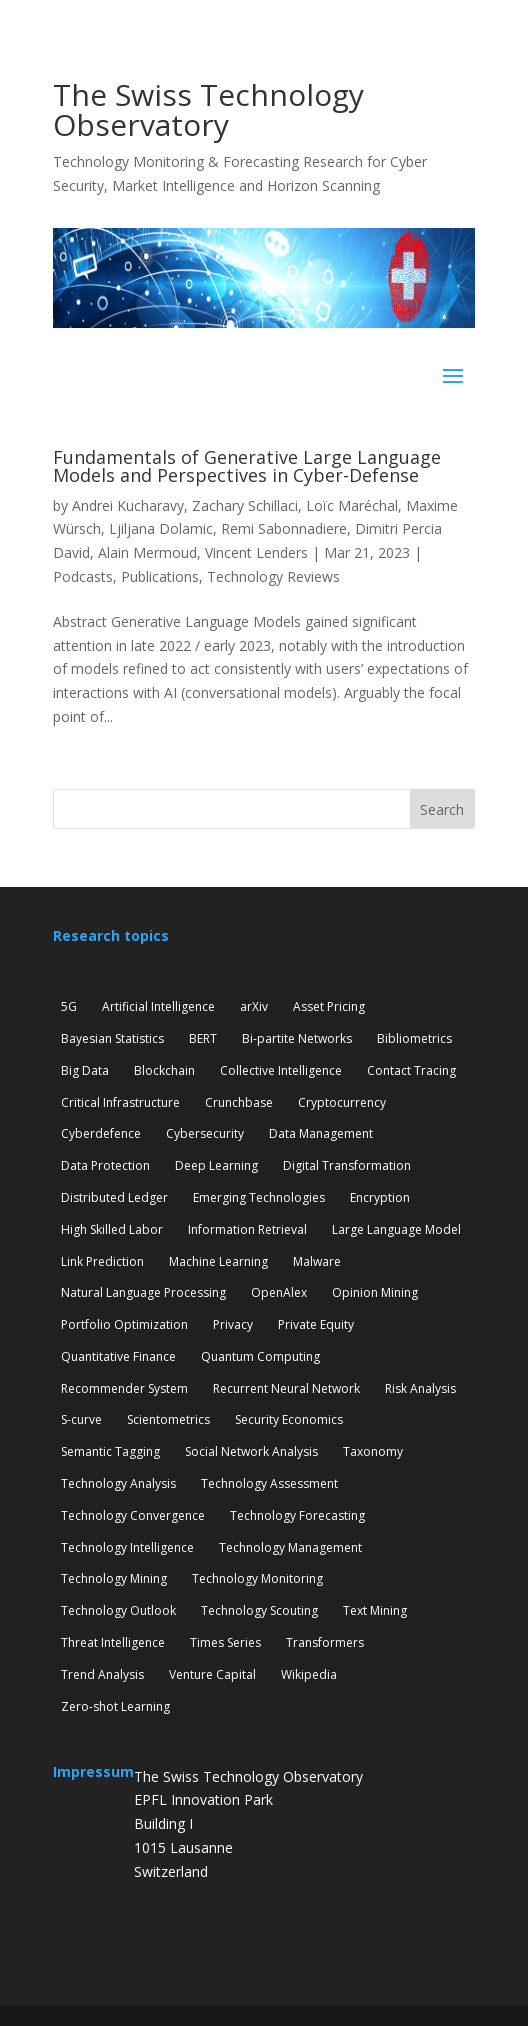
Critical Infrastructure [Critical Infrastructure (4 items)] (120, 1102)
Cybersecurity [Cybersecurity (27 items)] (205, 1133)
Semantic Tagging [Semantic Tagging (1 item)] (110, 1451)
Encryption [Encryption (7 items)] (380, 1197)
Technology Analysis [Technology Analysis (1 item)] (118, 1483)
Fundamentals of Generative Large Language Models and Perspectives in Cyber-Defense (247, 466)
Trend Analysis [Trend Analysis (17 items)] (102, 1674)
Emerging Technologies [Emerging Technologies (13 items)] (259, 1197)
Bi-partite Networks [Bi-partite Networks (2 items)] (297, 1038)
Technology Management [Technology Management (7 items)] (290, 1547)
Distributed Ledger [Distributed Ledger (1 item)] (114, 1197)
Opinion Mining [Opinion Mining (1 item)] (375, 1292)
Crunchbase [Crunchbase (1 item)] (239, 1102)
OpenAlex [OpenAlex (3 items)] (279, 1292)
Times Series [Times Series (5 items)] (225, 1642)
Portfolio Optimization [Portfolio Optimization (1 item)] (124, 1324)
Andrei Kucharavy (128, 505)
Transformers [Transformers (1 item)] (325, 1642)
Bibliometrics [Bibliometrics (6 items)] (414, 1038)
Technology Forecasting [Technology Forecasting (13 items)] (297, 1515)
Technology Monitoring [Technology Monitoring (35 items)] (257, 1578)
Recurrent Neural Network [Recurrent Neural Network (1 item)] (286, 1388)
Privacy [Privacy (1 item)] (233, 1324)
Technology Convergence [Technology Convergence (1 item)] (133, 1515)
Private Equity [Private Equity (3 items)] (316, 1324)
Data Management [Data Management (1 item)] (321, 1133)
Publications (160, 576)
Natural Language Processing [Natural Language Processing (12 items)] (143, 1292)
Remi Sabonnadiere (284, 528)
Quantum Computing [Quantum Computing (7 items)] (260, 1356)
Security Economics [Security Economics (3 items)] (289, 1419)
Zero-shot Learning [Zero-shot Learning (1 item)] (115, 1706)
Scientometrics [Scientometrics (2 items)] (168, 1419)
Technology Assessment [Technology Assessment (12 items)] (269, 1483)
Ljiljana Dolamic (161, 528)
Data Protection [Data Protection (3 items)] (105, 1165)
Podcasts (83, 576)
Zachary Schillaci (245, 505)
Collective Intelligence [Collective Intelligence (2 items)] (281, 1070)
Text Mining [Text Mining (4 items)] (375, 1610)
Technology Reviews (273, 576)
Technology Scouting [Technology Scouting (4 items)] (259, 1610)
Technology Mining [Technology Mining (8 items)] (114, 1578)
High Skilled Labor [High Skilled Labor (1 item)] (112, 1229)
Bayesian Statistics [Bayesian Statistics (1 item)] (112, 1038)
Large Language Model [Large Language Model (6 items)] (396, 1229)
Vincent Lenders (256, 552)
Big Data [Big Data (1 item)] (85, 1070)
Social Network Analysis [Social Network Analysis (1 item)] (251, 1451)
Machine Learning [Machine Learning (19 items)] (218, 1261)
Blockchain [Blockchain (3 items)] (164, 1070)
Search (442, 809)
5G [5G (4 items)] (69, 1006)
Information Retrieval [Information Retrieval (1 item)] (247, 1229)
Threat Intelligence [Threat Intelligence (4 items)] (113, 1642)
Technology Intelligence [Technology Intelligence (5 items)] (127, 1547)
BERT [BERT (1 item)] (203, 1038)
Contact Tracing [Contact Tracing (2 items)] (411, 1070)
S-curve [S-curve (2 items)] (81, 1419)
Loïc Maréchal (352, 505)
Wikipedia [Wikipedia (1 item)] (309, 1674)
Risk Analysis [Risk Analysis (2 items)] (420, 1388)
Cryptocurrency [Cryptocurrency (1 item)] (342, 1102)
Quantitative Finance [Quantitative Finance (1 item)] (118, 1356)
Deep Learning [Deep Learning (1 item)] (216, 1165)
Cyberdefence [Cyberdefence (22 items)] (101, 1133)
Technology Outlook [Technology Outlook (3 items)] (118, 1610)
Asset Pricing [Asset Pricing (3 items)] (329, 1006)
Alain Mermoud (147, 552)
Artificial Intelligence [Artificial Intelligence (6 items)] (158, 1006)
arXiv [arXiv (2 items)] (254, 1006)
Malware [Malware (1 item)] (317, 1261)
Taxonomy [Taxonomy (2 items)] (373, 1451)
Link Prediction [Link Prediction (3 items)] (102, 1261)
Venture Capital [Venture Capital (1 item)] (212, 1674)
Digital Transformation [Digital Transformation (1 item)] (347, 1165)
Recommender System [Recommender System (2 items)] (124, 1388)
